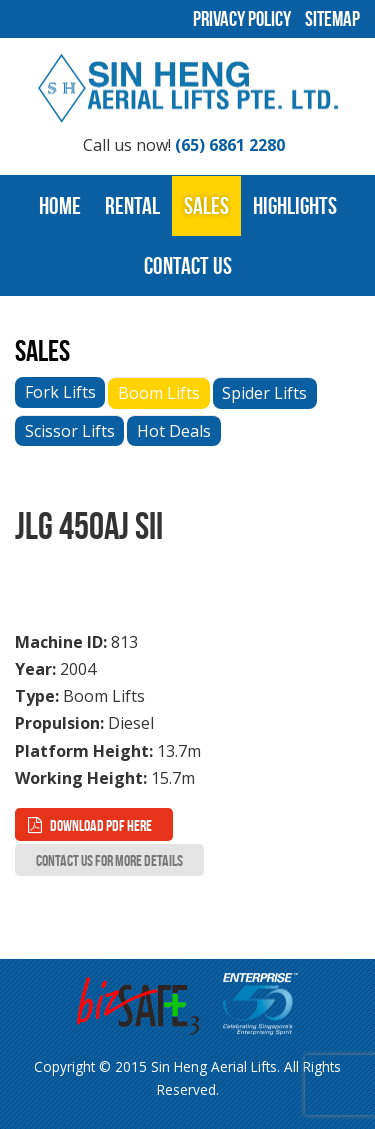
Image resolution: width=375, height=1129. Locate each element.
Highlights (295, 206)
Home (60, 206)
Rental (132, 206)
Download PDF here (101, 825)
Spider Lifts (264, 393)
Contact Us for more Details (109, 860)
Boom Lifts (159, 393)
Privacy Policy (242, 18)
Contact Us (188, 266)
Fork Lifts (60, 392)
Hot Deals (174, 431)
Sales (206, 206)
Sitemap (332, 18)
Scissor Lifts (70, 431)
